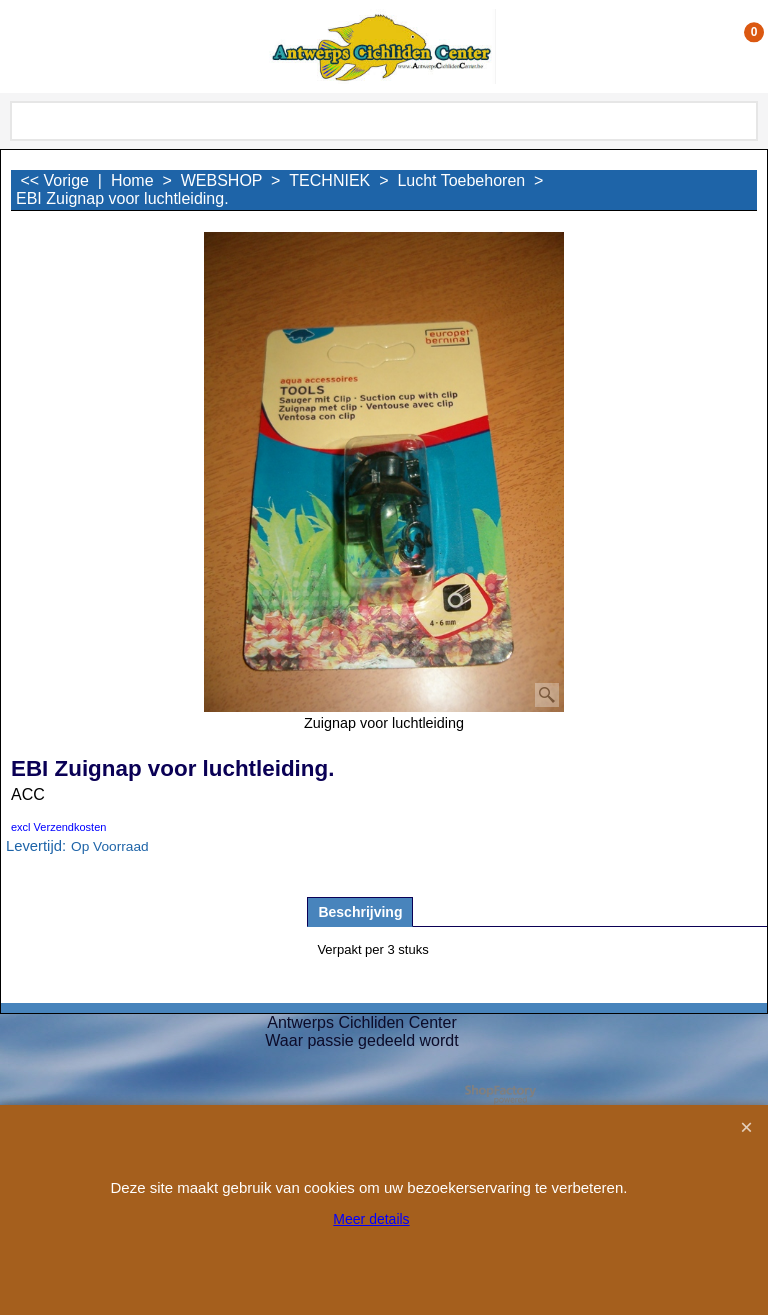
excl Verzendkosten (58, 827)
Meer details (371, 1219)
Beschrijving (360, 912)
